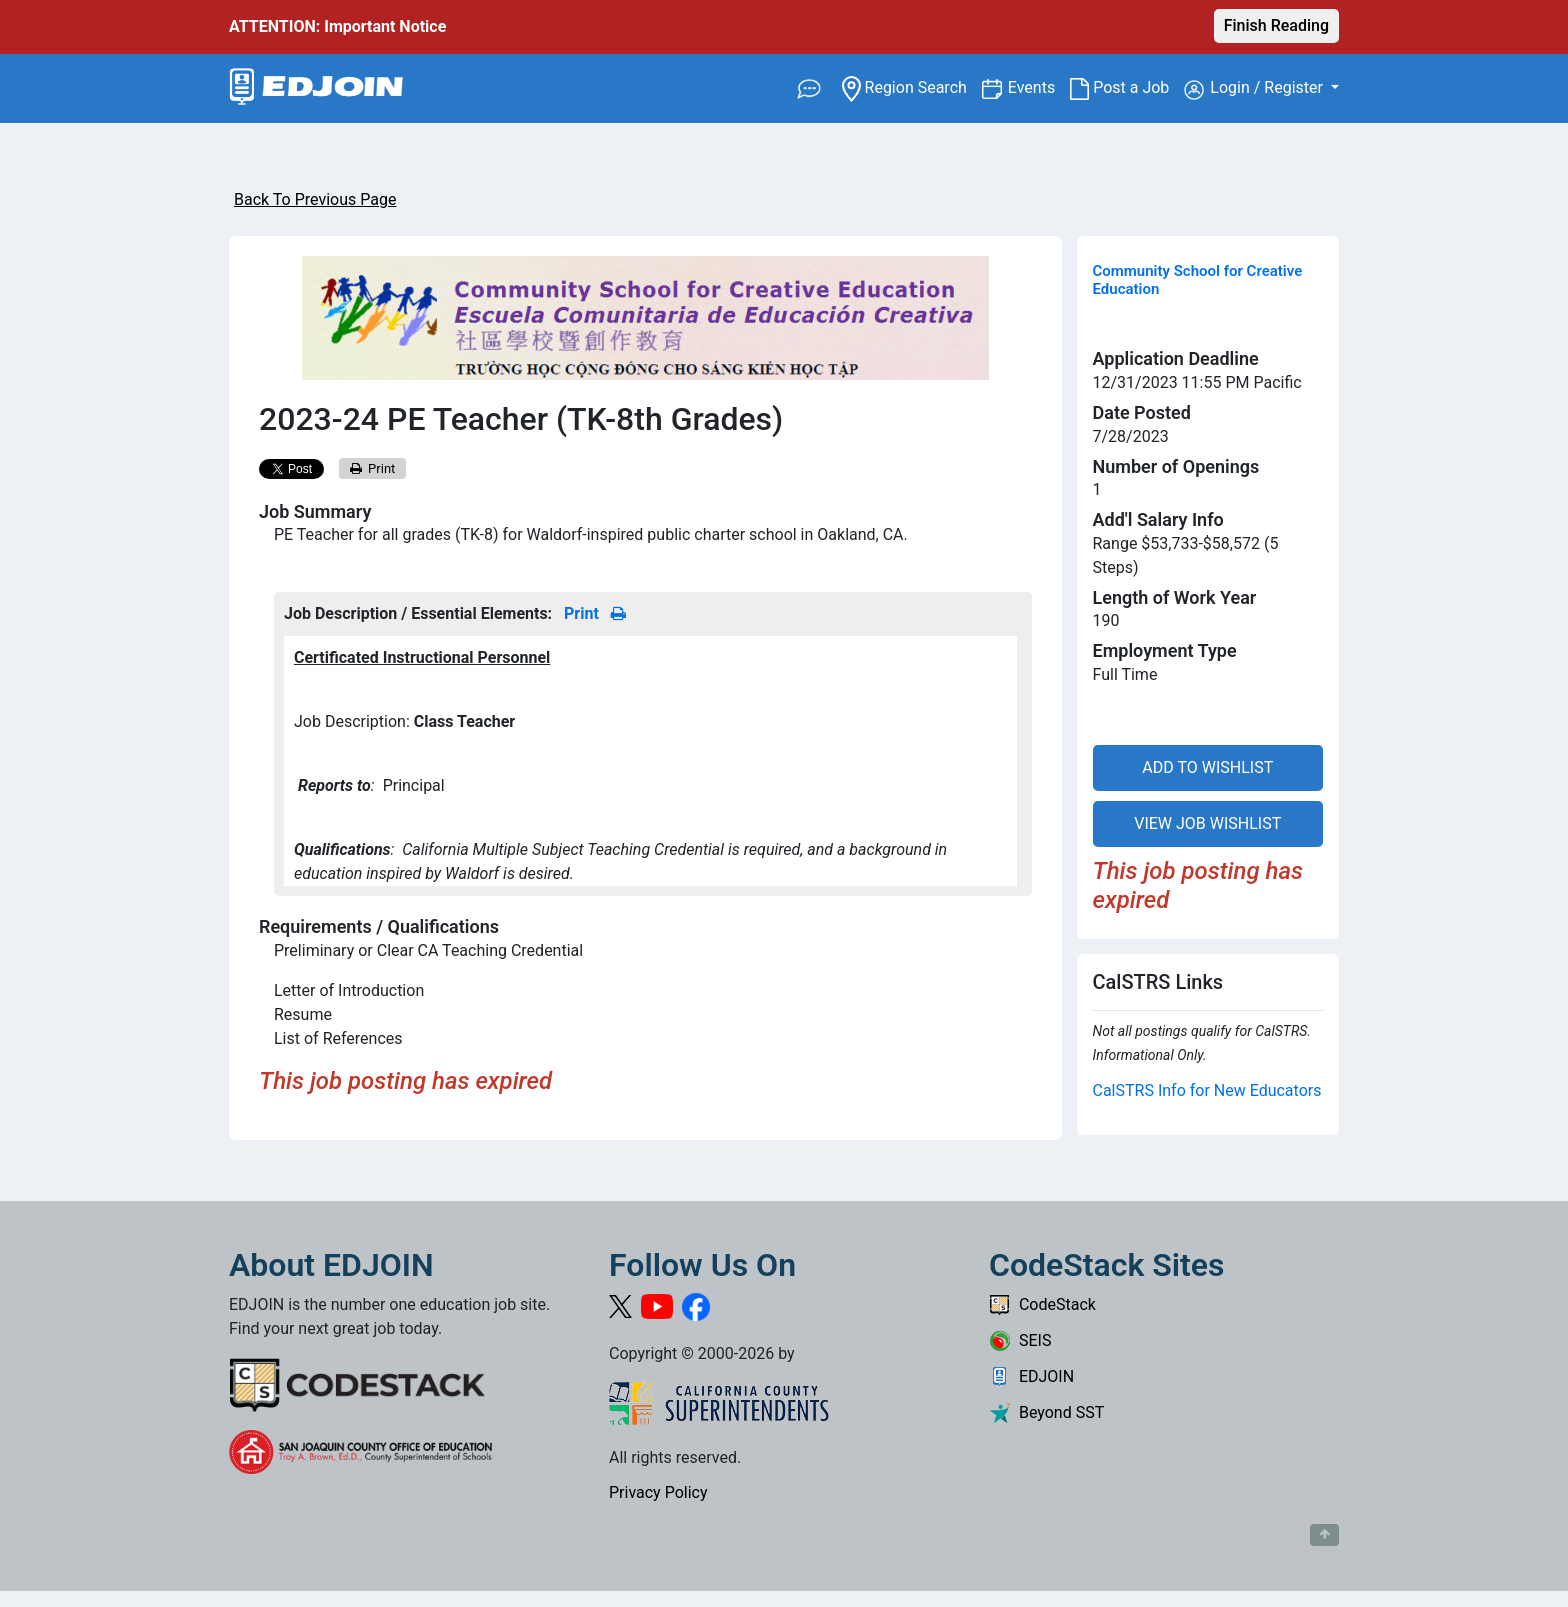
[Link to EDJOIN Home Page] (316, 88)
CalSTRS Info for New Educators (1207, 1090)
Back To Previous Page (315, 199)
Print (373, 468)
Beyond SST (1046, 1412)
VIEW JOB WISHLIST (1207, 823)
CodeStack (1042, 1304)
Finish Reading (1276, 25)
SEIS (1020, 1340)
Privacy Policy (658, 1492)
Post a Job (1127, 88)
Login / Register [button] (1255, 89)
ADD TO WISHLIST (1207, 767)
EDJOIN (1031, 1376)
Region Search (911, 86)
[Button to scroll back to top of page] (1324, 1535)
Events (1039, 86)
